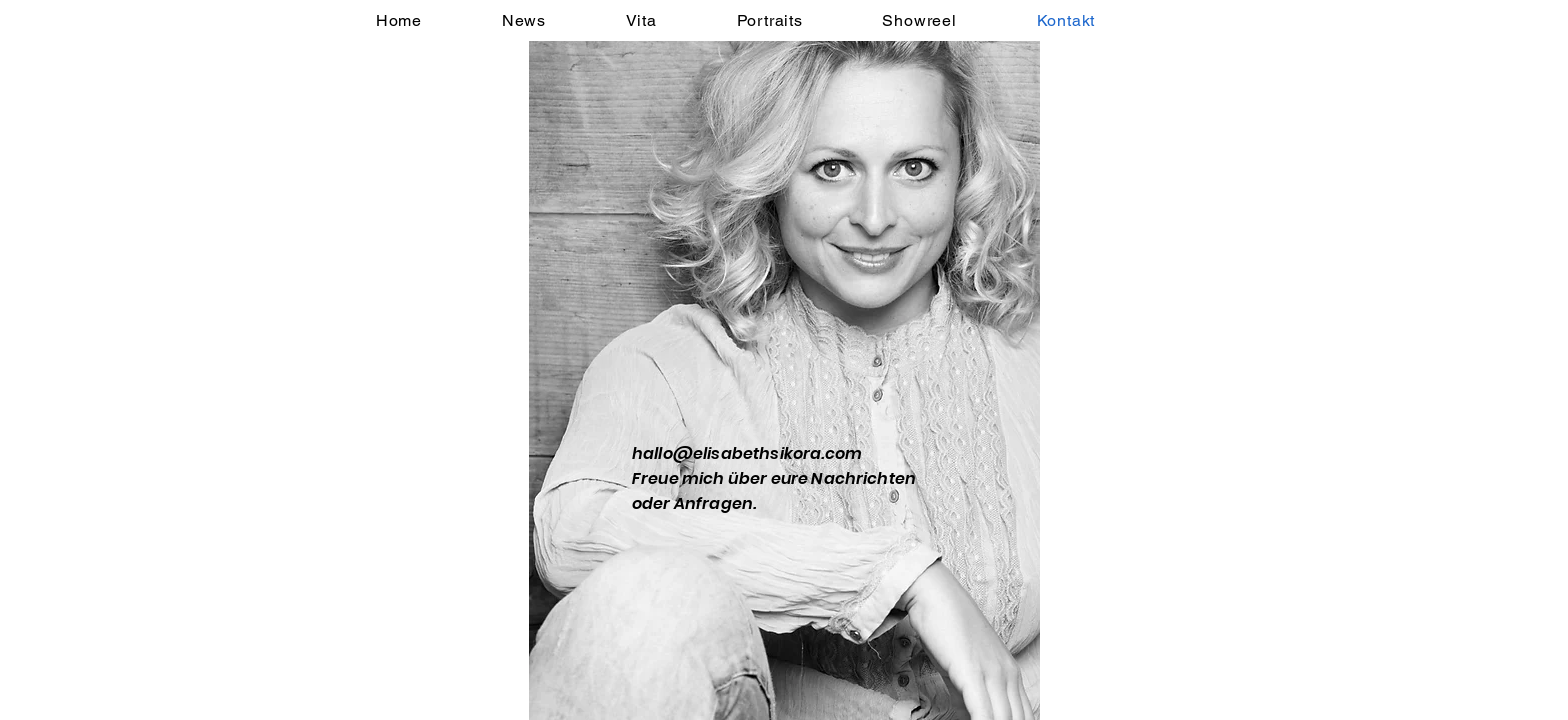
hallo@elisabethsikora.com (747, 453)
